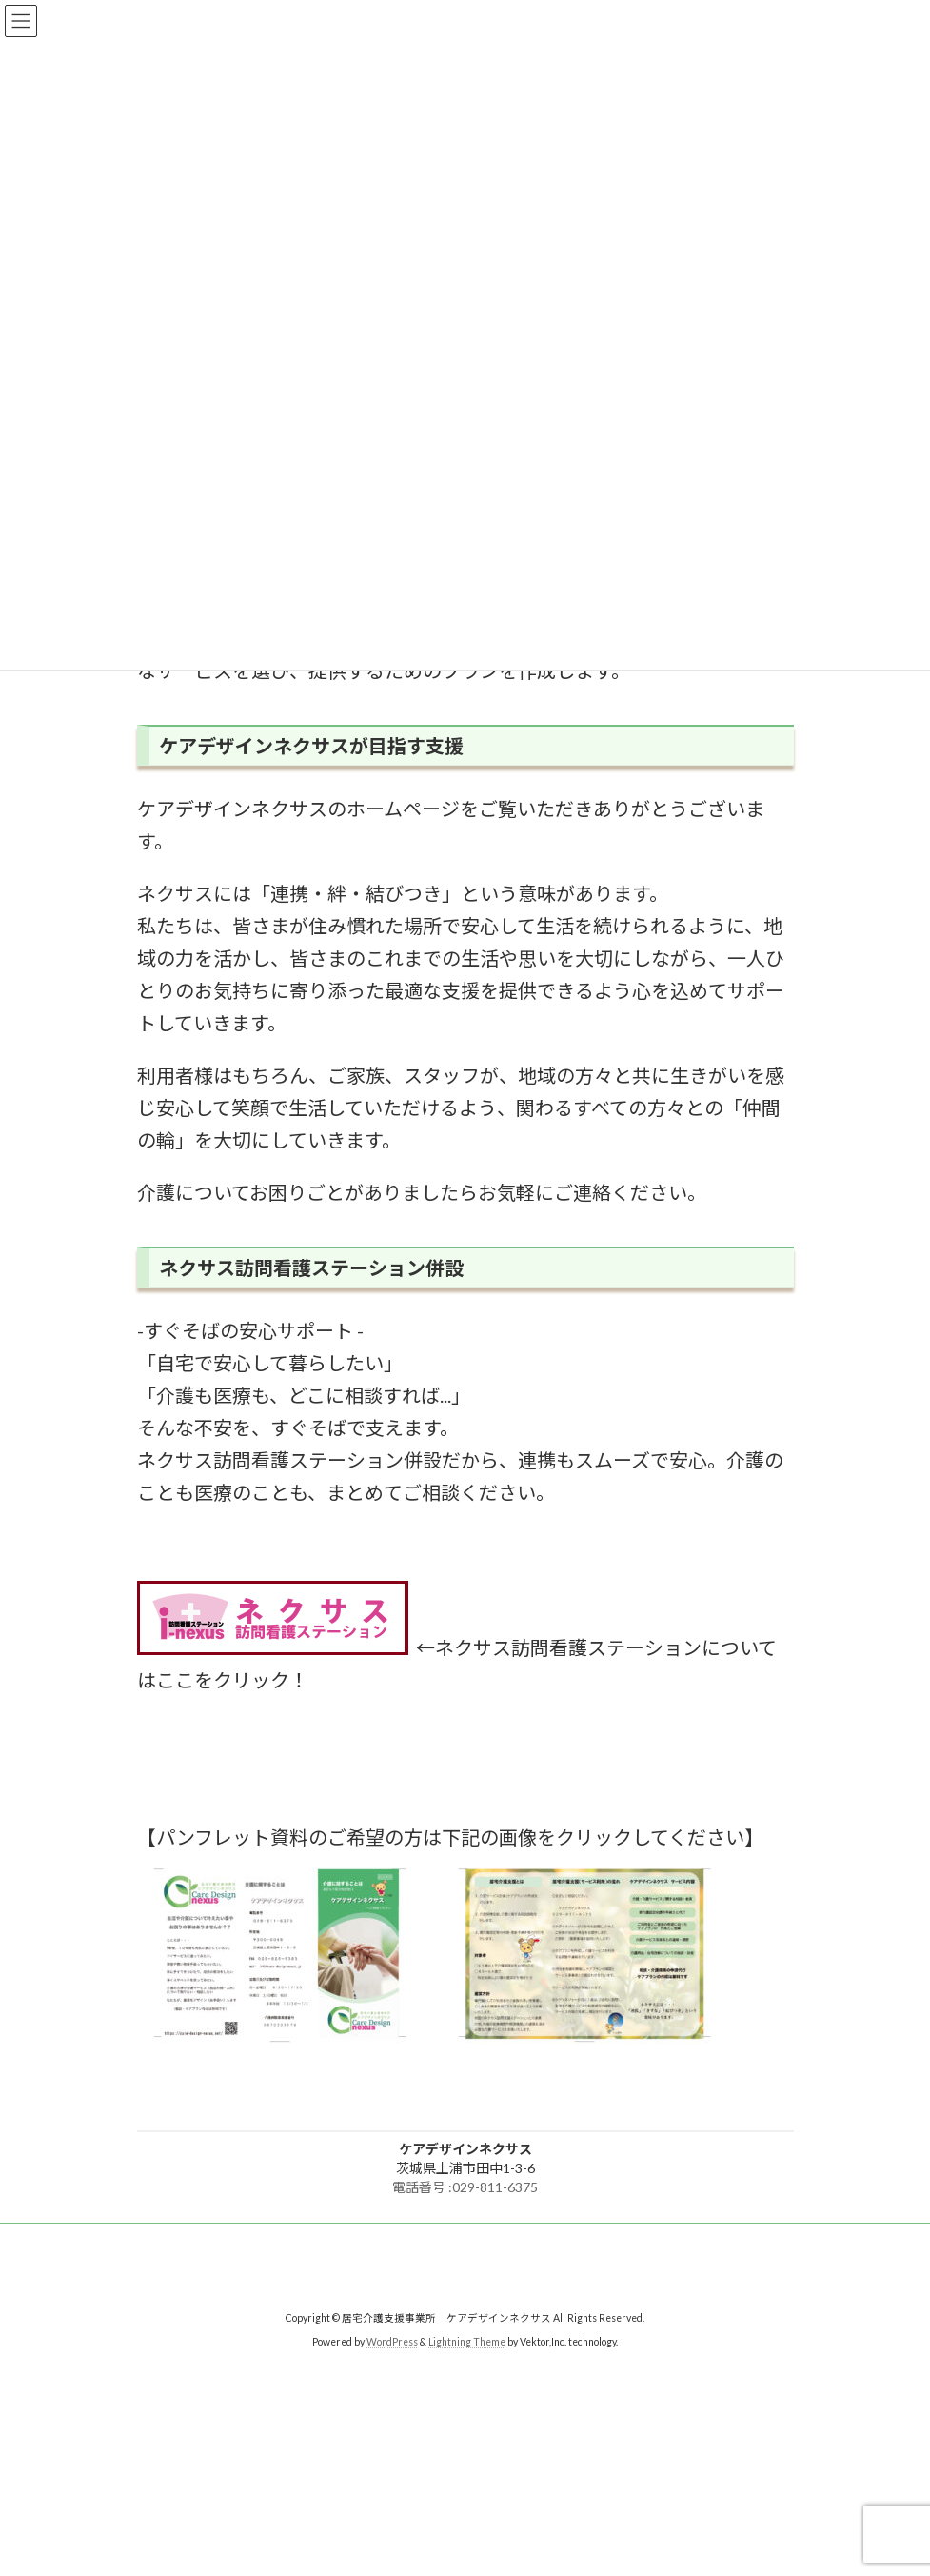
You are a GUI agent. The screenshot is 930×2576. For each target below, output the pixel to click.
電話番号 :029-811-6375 (465, 2187)
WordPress (392, 2340)
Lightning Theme (466, 2340)
